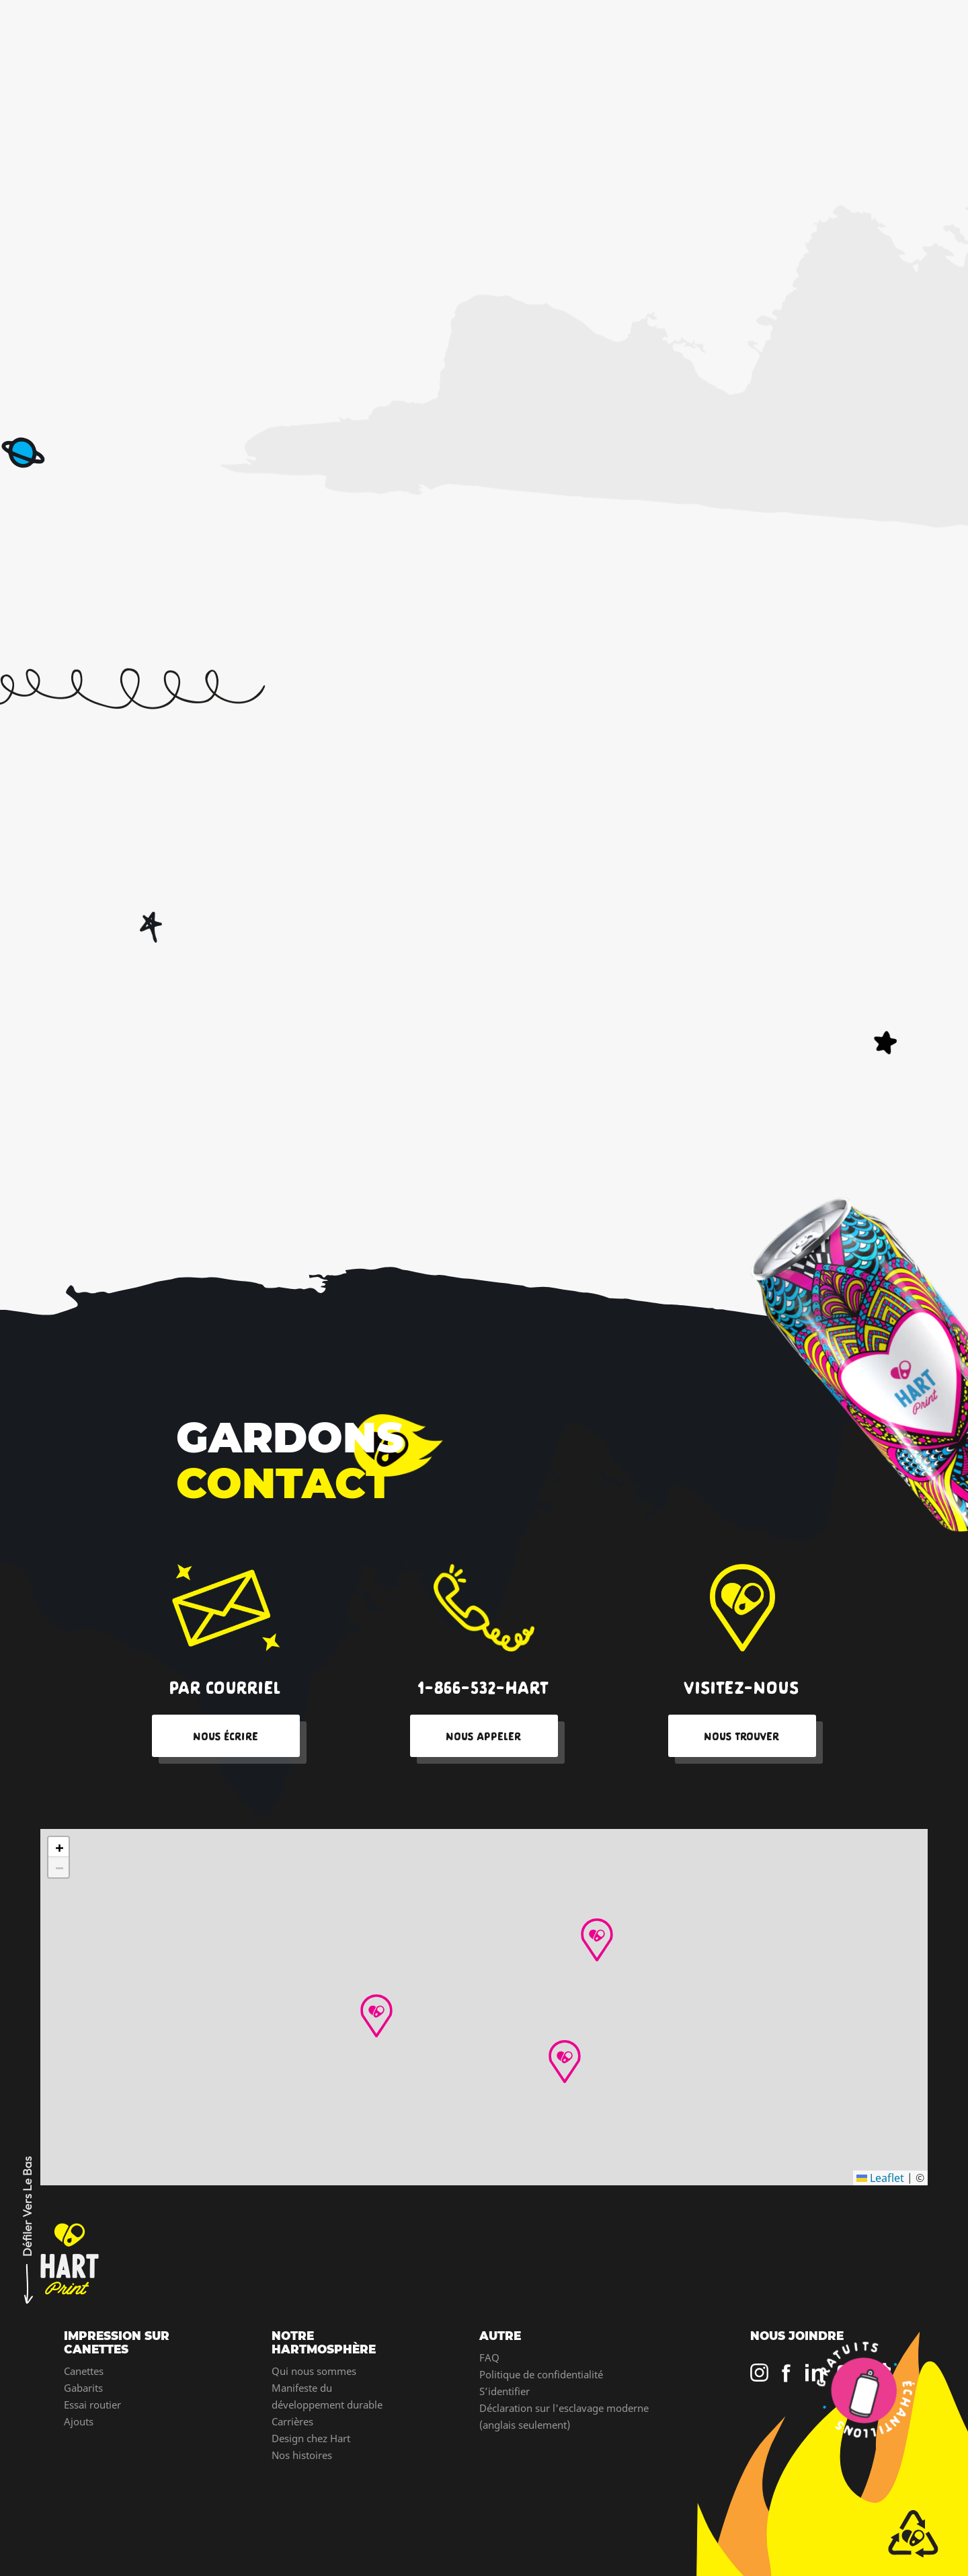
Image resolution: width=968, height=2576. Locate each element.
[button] (596, 1939)
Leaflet (880, 2178)
